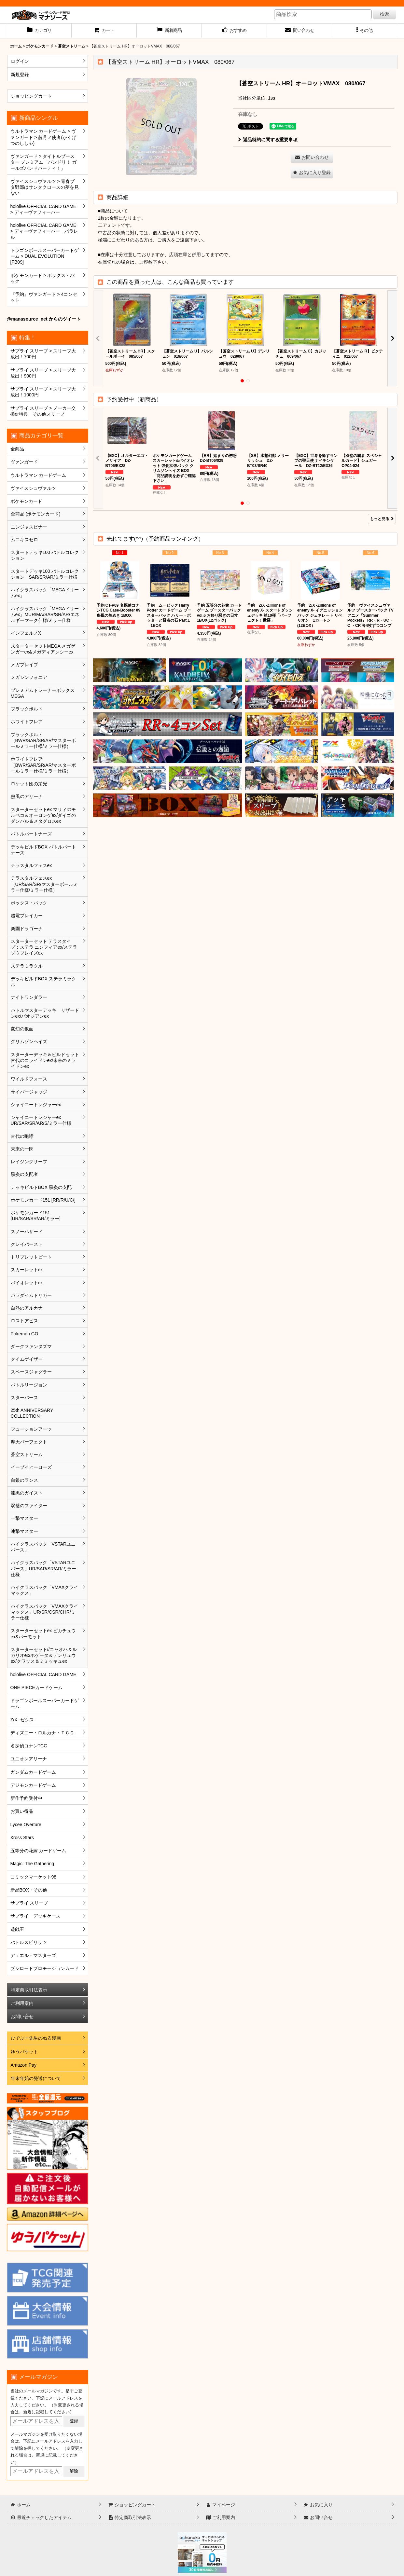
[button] (364, 31)
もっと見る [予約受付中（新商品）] (382, 519)
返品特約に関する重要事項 (268, 139)
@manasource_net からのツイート (44, 319)
